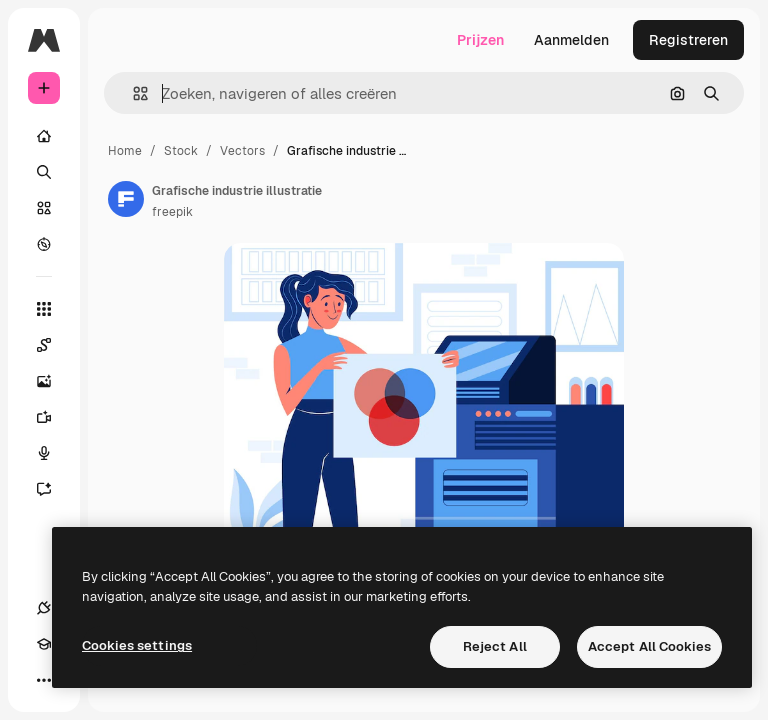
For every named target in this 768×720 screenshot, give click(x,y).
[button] (132, 93)
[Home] (44, 136)
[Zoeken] (44, 172)
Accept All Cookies (649, 646)
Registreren (688, 40)
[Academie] (44, 644)
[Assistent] (54, 489)
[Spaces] (54, 345)
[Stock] (44, 208)
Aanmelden (571, 40)
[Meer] (44, 680)
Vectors (242, 151)
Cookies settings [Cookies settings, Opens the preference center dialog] (137, 645)
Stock (181, 151)
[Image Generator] (54, 381)
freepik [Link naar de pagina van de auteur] (172, 212)
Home (125, 151)
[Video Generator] (54, 417)
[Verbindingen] (44, 608)
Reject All (495, 646)
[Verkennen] (44, 244)
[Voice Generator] (54, 453)
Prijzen (480, 40)
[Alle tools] (44, 309)
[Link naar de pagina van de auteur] (126, 199)
